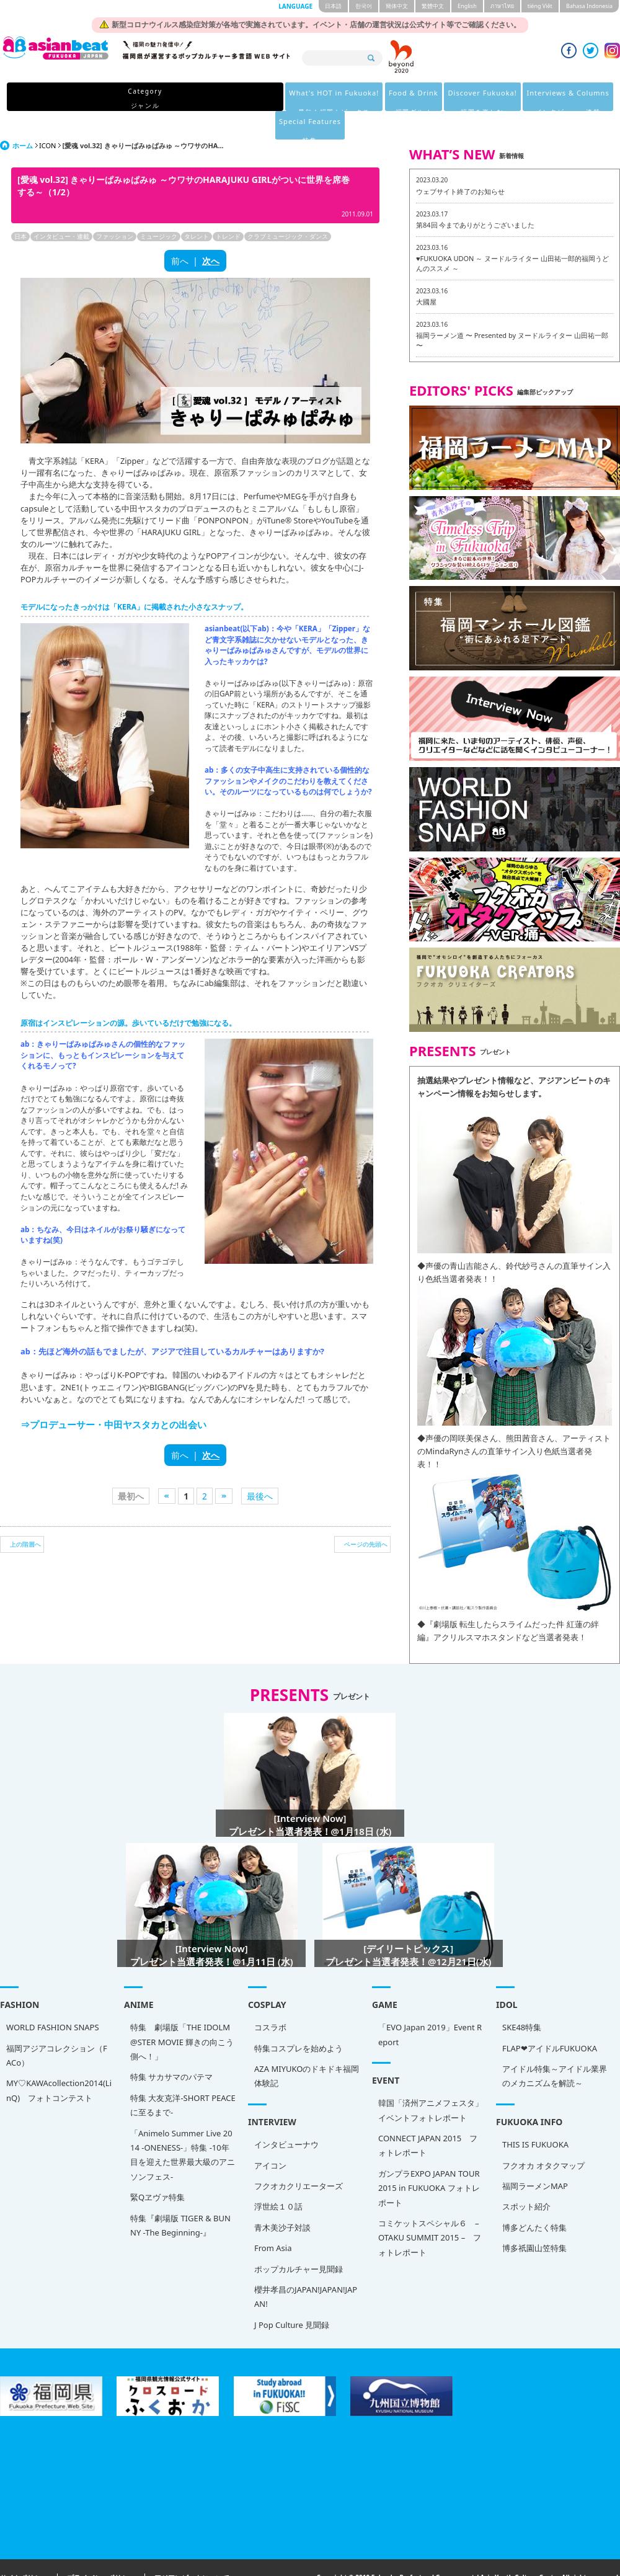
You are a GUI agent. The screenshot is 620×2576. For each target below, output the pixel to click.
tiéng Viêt (540, 6)
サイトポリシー (24, 2549)
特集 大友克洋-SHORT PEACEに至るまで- (183, 2076)
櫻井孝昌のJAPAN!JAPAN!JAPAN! (305, 2268)
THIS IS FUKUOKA (535, 2115)
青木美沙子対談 (282, 2199)
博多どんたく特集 (534, 2199)
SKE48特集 (521, 1998)
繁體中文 (433, 6)
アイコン (270, 2137)
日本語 (333, 6)
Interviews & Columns (431, 98)
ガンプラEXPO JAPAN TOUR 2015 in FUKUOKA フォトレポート (429, 2159)
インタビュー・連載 (61, 207)
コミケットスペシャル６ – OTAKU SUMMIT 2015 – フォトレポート (429, 2209)
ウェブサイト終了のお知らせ (460, 162)
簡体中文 (397, 6)
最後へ (260, 1467)
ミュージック (158, 207)
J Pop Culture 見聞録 (291, 2296)
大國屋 (426, 273)
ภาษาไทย (502, 6)
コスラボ (270, 1998)
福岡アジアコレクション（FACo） (56, 2027)
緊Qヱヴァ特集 (157, 2168)
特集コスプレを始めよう (298, 2019)
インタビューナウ (286, 2115)
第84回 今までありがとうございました (475, 196)
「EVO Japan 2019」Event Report (430, 2006)
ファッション (114, 207)
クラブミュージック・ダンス (287, 207)
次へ (210, 232)
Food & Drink (265, 98)
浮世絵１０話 (278, 2177)
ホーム (22, 117)
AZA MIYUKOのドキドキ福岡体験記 (306, 2047)
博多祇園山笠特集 (534, 2219)
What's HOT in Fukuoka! (179, 98)
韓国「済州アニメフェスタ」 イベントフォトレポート (431, 2081)
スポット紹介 (526, 2177)
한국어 (363, 6)
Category (95, 98)
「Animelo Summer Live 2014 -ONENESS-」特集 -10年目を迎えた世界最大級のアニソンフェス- (182, 2126)
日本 (20, 207)
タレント (196, 207)
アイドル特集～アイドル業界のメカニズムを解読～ (554, 2047)
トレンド (228, 207)
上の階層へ (25, 1515)
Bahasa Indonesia (589, 6)
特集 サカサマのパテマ (171, 2048)
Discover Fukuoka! (339, 98)
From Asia (272, 2219)
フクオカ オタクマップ (543, 2137)
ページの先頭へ (366, 1515)
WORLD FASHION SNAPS (52, 1998)
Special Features (518, 98)
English (467, 6)
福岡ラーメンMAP (535, 2157)
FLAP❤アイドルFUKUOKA (549, 2019)
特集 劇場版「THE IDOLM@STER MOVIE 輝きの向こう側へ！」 (182, 2013)
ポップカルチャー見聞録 (298, 2240)
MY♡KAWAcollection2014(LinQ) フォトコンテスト (59, 2061)
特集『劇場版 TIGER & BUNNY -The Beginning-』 (180, 2197)
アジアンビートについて (191, 2549)
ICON (47, 117)
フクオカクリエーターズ (298, 2157)
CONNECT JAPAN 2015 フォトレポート (427, 2117)
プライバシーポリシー (101, 2549)
